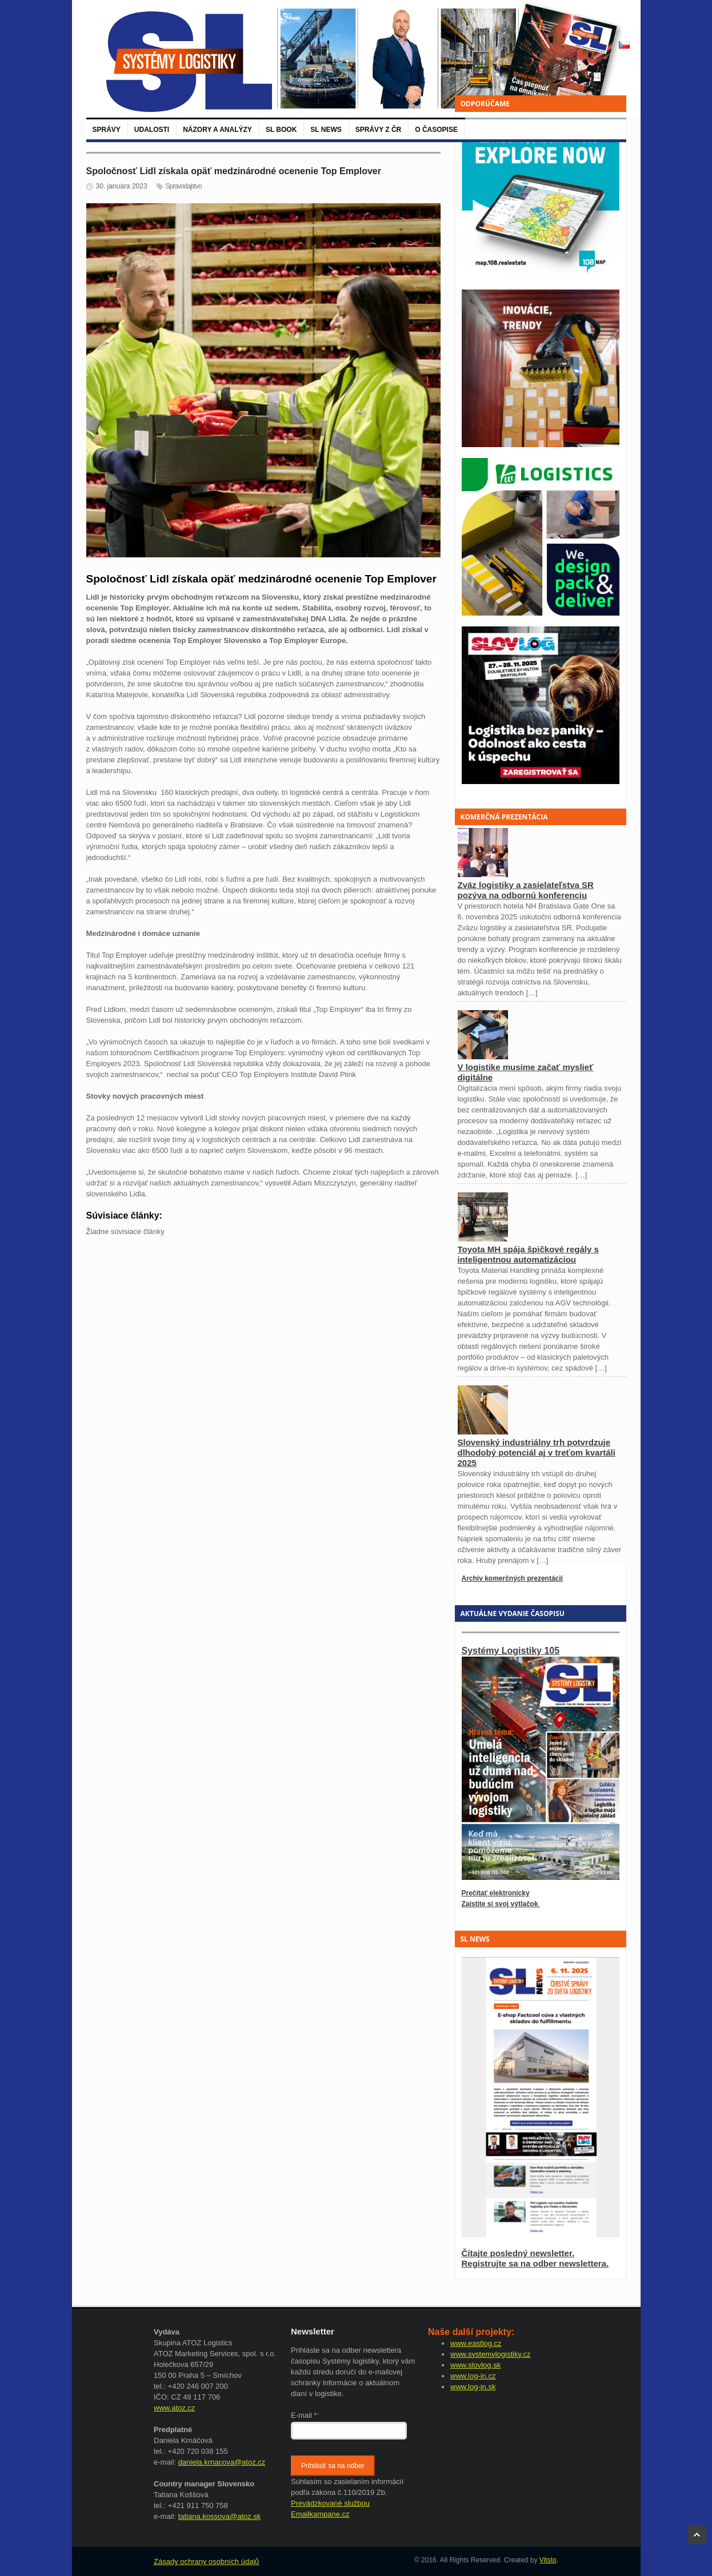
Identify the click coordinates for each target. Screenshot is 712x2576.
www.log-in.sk (472, 2386)
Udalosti (151, 130)
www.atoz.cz (174, 2408)
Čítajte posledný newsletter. (518, 2253)
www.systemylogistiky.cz (490, 2354)
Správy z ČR (378, 130)
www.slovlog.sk (475, 2365)
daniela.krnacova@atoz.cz (222, 2462)
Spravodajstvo (184, 186)
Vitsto (548, 2560)
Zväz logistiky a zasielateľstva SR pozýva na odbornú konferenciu (526, 890)
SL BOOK (281, 130)
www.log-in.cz (472, 2376)
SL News (325, 130)
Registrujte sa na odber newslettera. (535, 2263)
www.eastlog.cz (476, 2343)
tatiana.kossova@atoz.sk (219, 2516)
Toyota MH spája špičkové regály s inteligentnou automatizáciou (528, 1254)
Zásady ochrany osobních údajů (206, 2561)
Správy (107, 130)
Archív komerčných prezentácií (512, 1578)
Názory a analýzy (217, 130)
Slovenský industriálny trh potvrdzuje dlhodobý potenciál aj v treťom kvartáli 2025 (536, 1452)
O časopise (436, 130)
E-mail (305, 2415)
